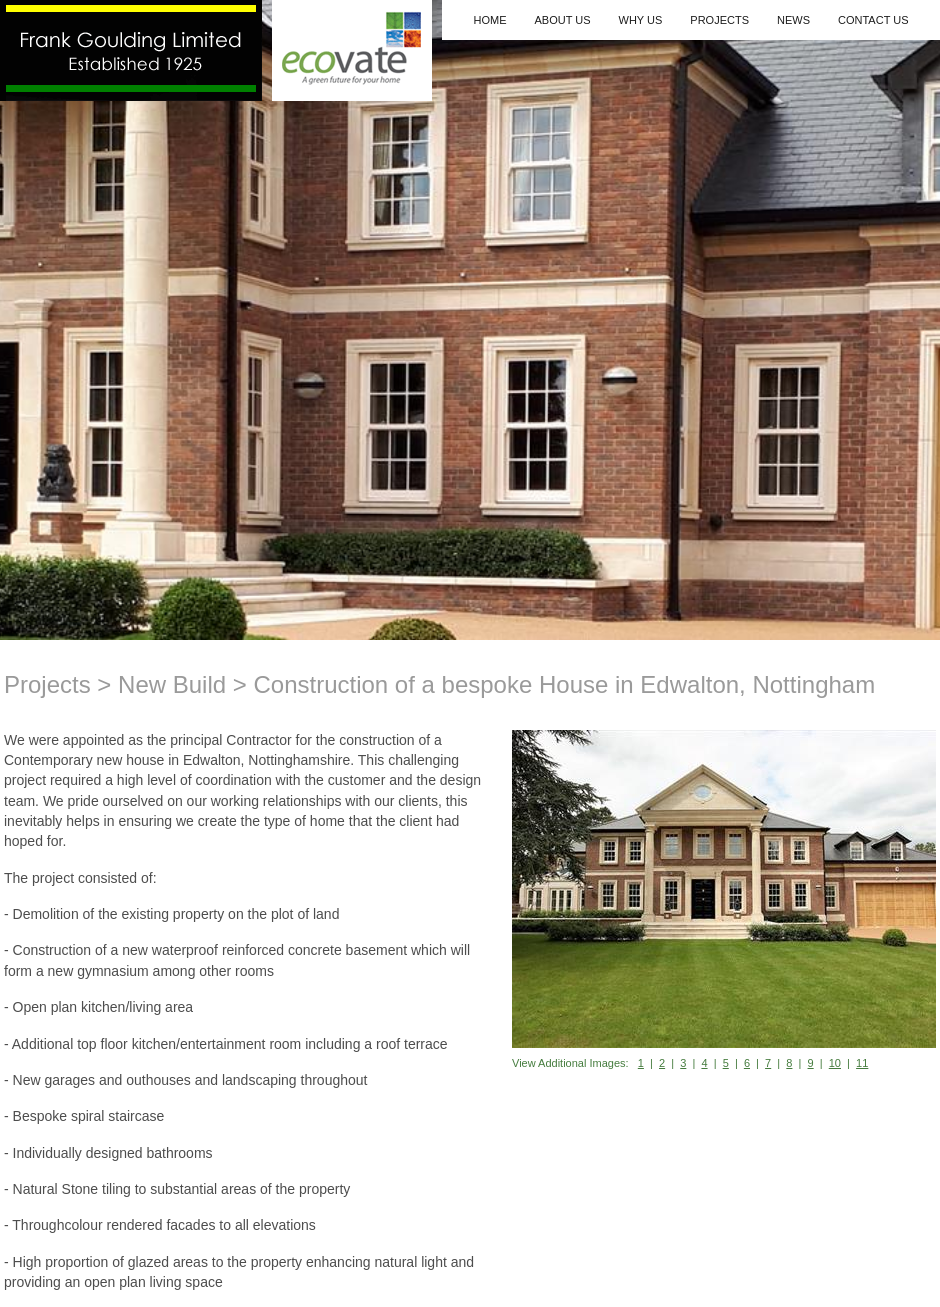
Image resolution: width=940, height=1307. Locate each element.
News (793, 20)
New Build (172, 684)
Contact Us (873, 20)
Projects (719, 20)
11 (862, 1063)
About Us (562, 20)
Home (489, 20)
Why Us (641, 20)
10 (835, 1063)
